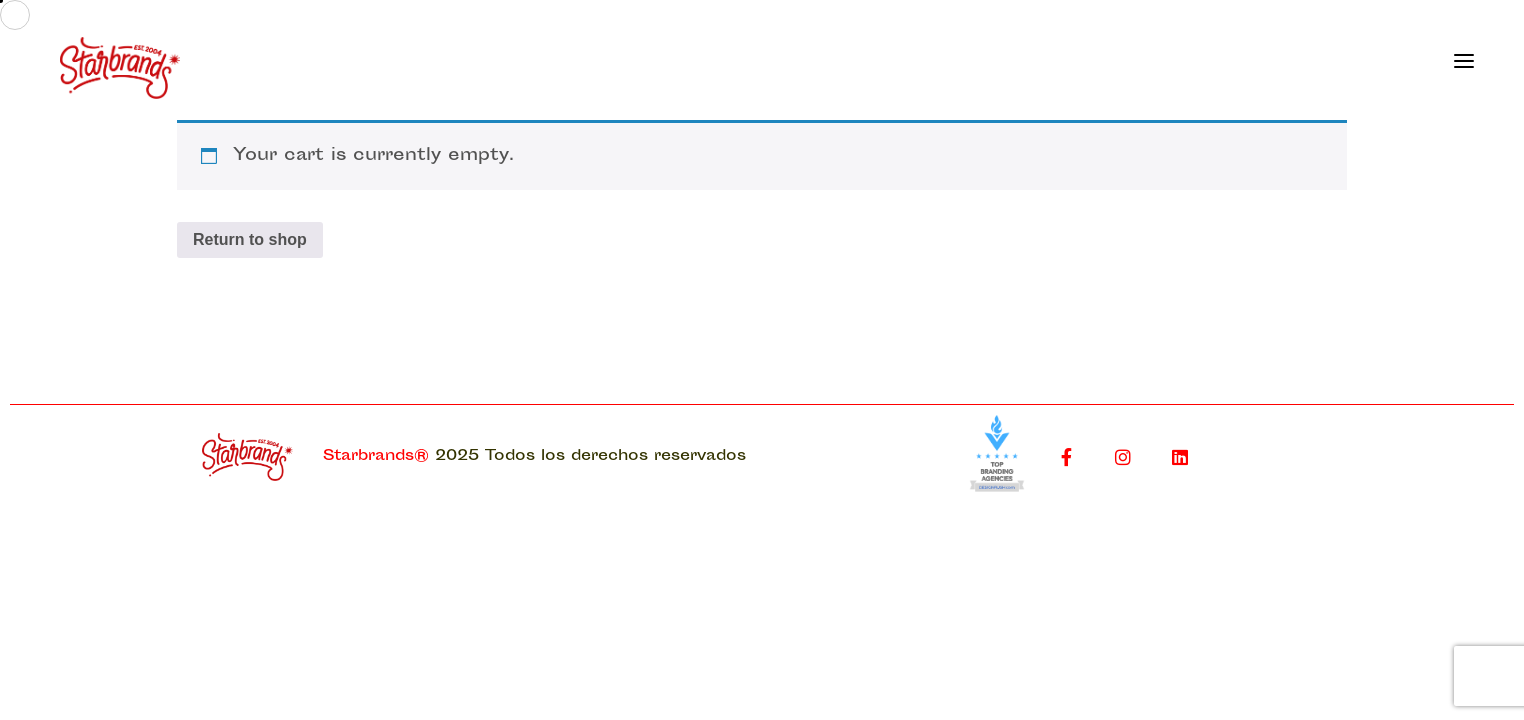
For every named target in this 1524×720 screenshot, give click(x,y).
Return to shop (250, 239)
